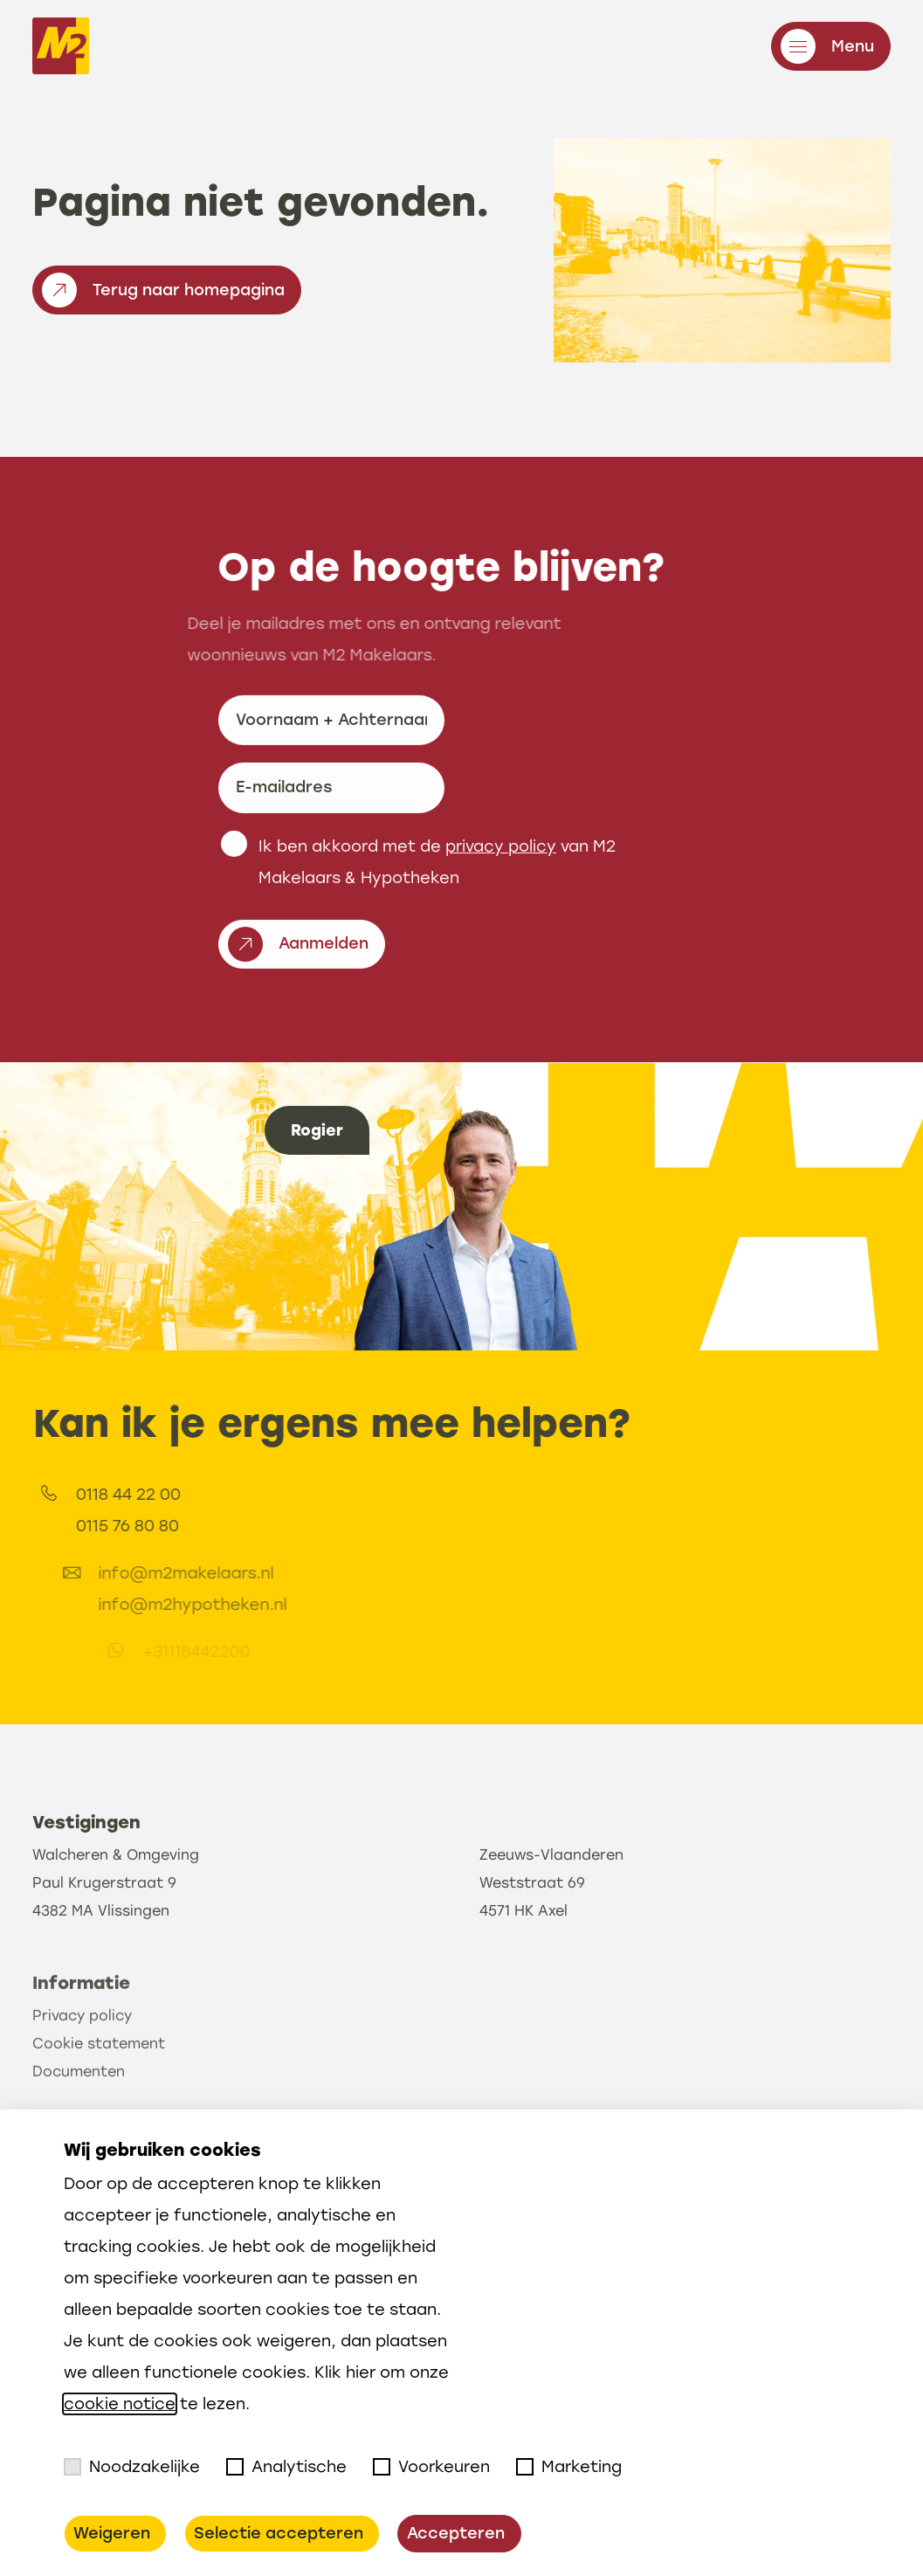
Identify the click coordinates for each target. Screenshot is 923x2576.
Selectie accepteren (278, 2533)
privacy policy (500, 926)
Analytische (286, 2466)
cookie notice (120, 2404)
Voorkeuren (431, 2466)
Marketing (569, 2466)
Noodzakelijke (132, 2466)
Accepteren (456, 2533)
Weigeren (111, 2533)
